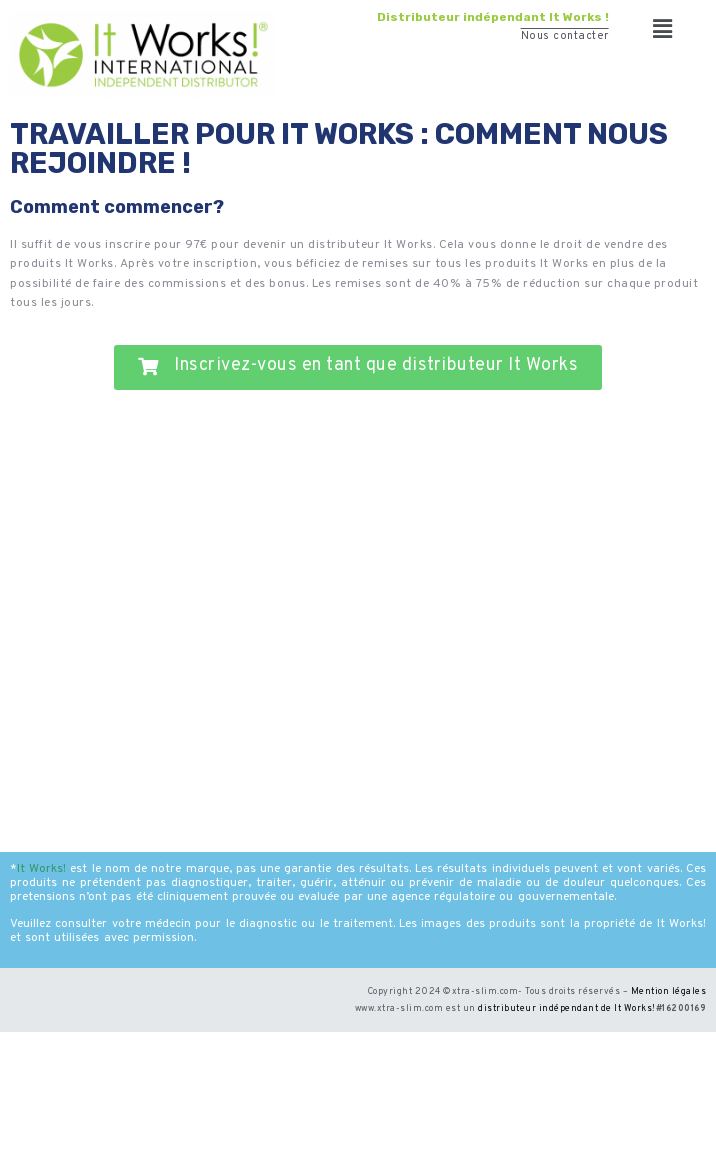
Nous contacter (565, 36)
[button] (662, 30)
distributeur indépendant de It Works (565, 1008)
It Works (40, 869)
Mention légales (669, 991)
